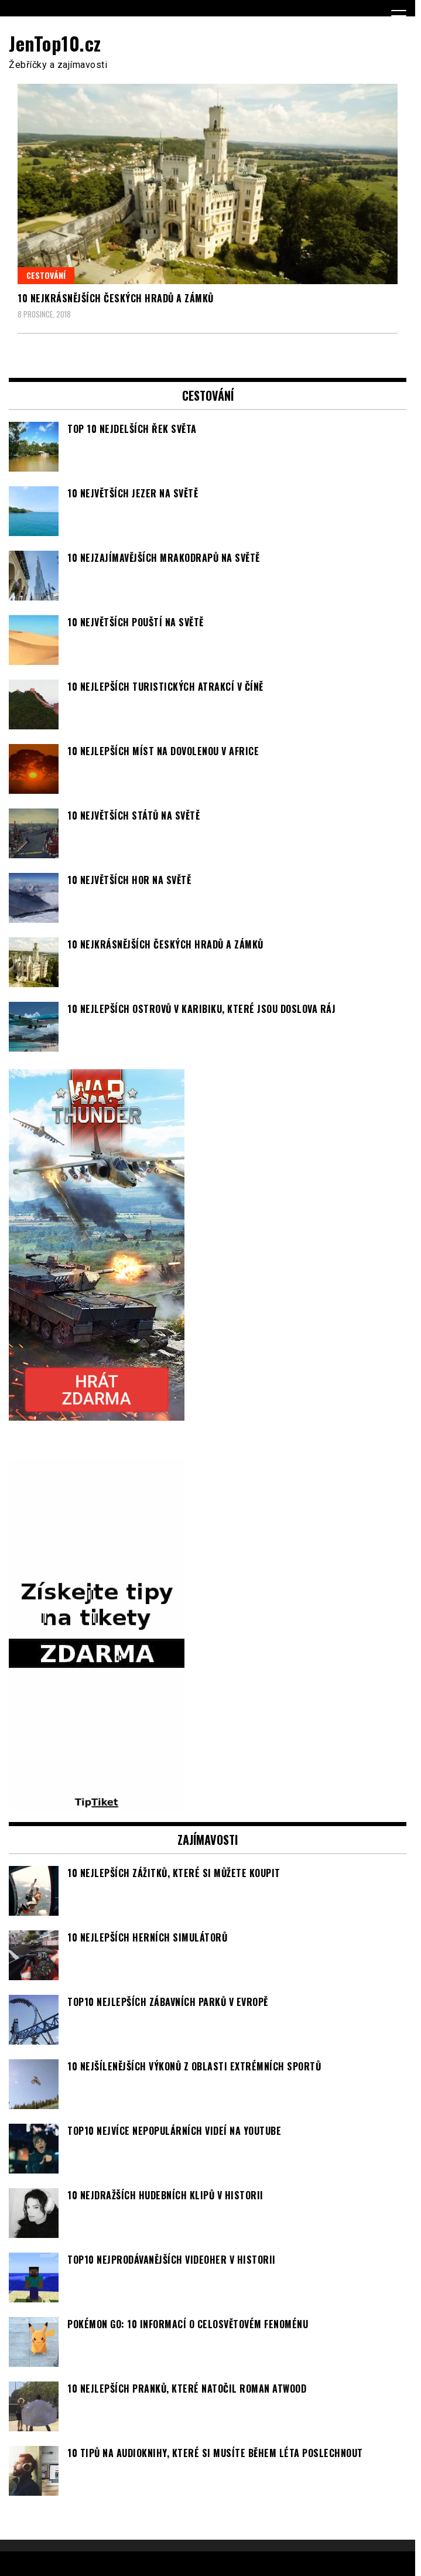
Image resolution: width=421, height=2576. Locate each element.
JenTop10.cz (55, 43)
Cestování (46, 275)
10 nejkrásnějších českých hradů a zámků (116, 298)
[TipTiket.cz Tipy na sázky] (96, 1803)
